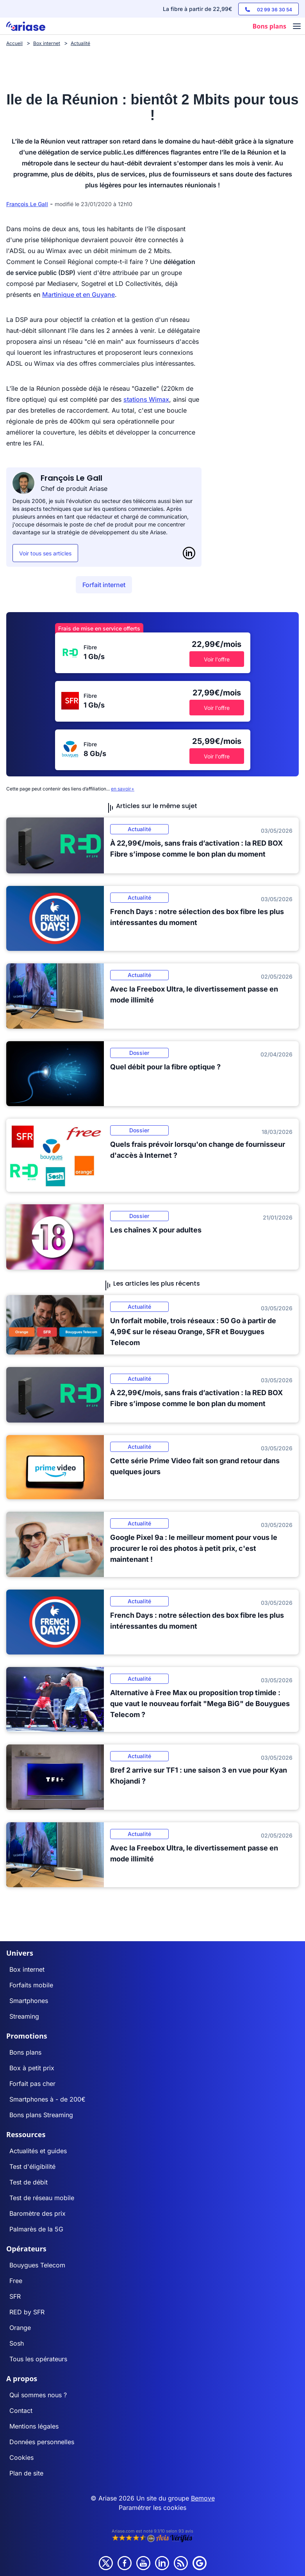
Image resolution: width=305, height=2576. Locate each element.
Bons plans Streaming (41, 2115)
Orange (20, 2328)
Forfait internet (103, 585)
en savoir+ (122, 789)
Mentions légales (34, 2426)
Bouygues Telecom (37, 2265)
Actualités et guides (38, 2151)
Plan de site (26, 2473)
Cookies (21, 2457)
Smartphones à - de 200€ (47, 2099)
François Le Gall (27, 204)
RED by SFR (27, 2312)
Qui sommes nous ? (38, 2395)
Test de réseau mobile (41, 2198)
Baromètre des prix (37, 2213)
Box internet (27, 1969)
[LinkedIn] (189, 553)
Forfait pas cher (32, 2083)
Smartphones (28, 2001)
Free (15, 2281)
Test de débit (28, 2182)
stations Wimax (146, 399)
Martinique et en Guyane (78, 294)
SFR (15, 2296)
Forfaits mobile (31, 1985)
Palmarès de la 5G (36, 2229)
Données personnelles (41, 2442)
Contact (20, 2410)
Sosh (16, 2343)
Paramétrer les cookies (152, 2507)
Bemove (203, 2498)
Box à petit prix (31, 2068)
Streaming (24, 2016)
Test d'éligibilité (32, 2166)
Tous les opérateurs (38, 2359)
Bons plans (25, 2052)
